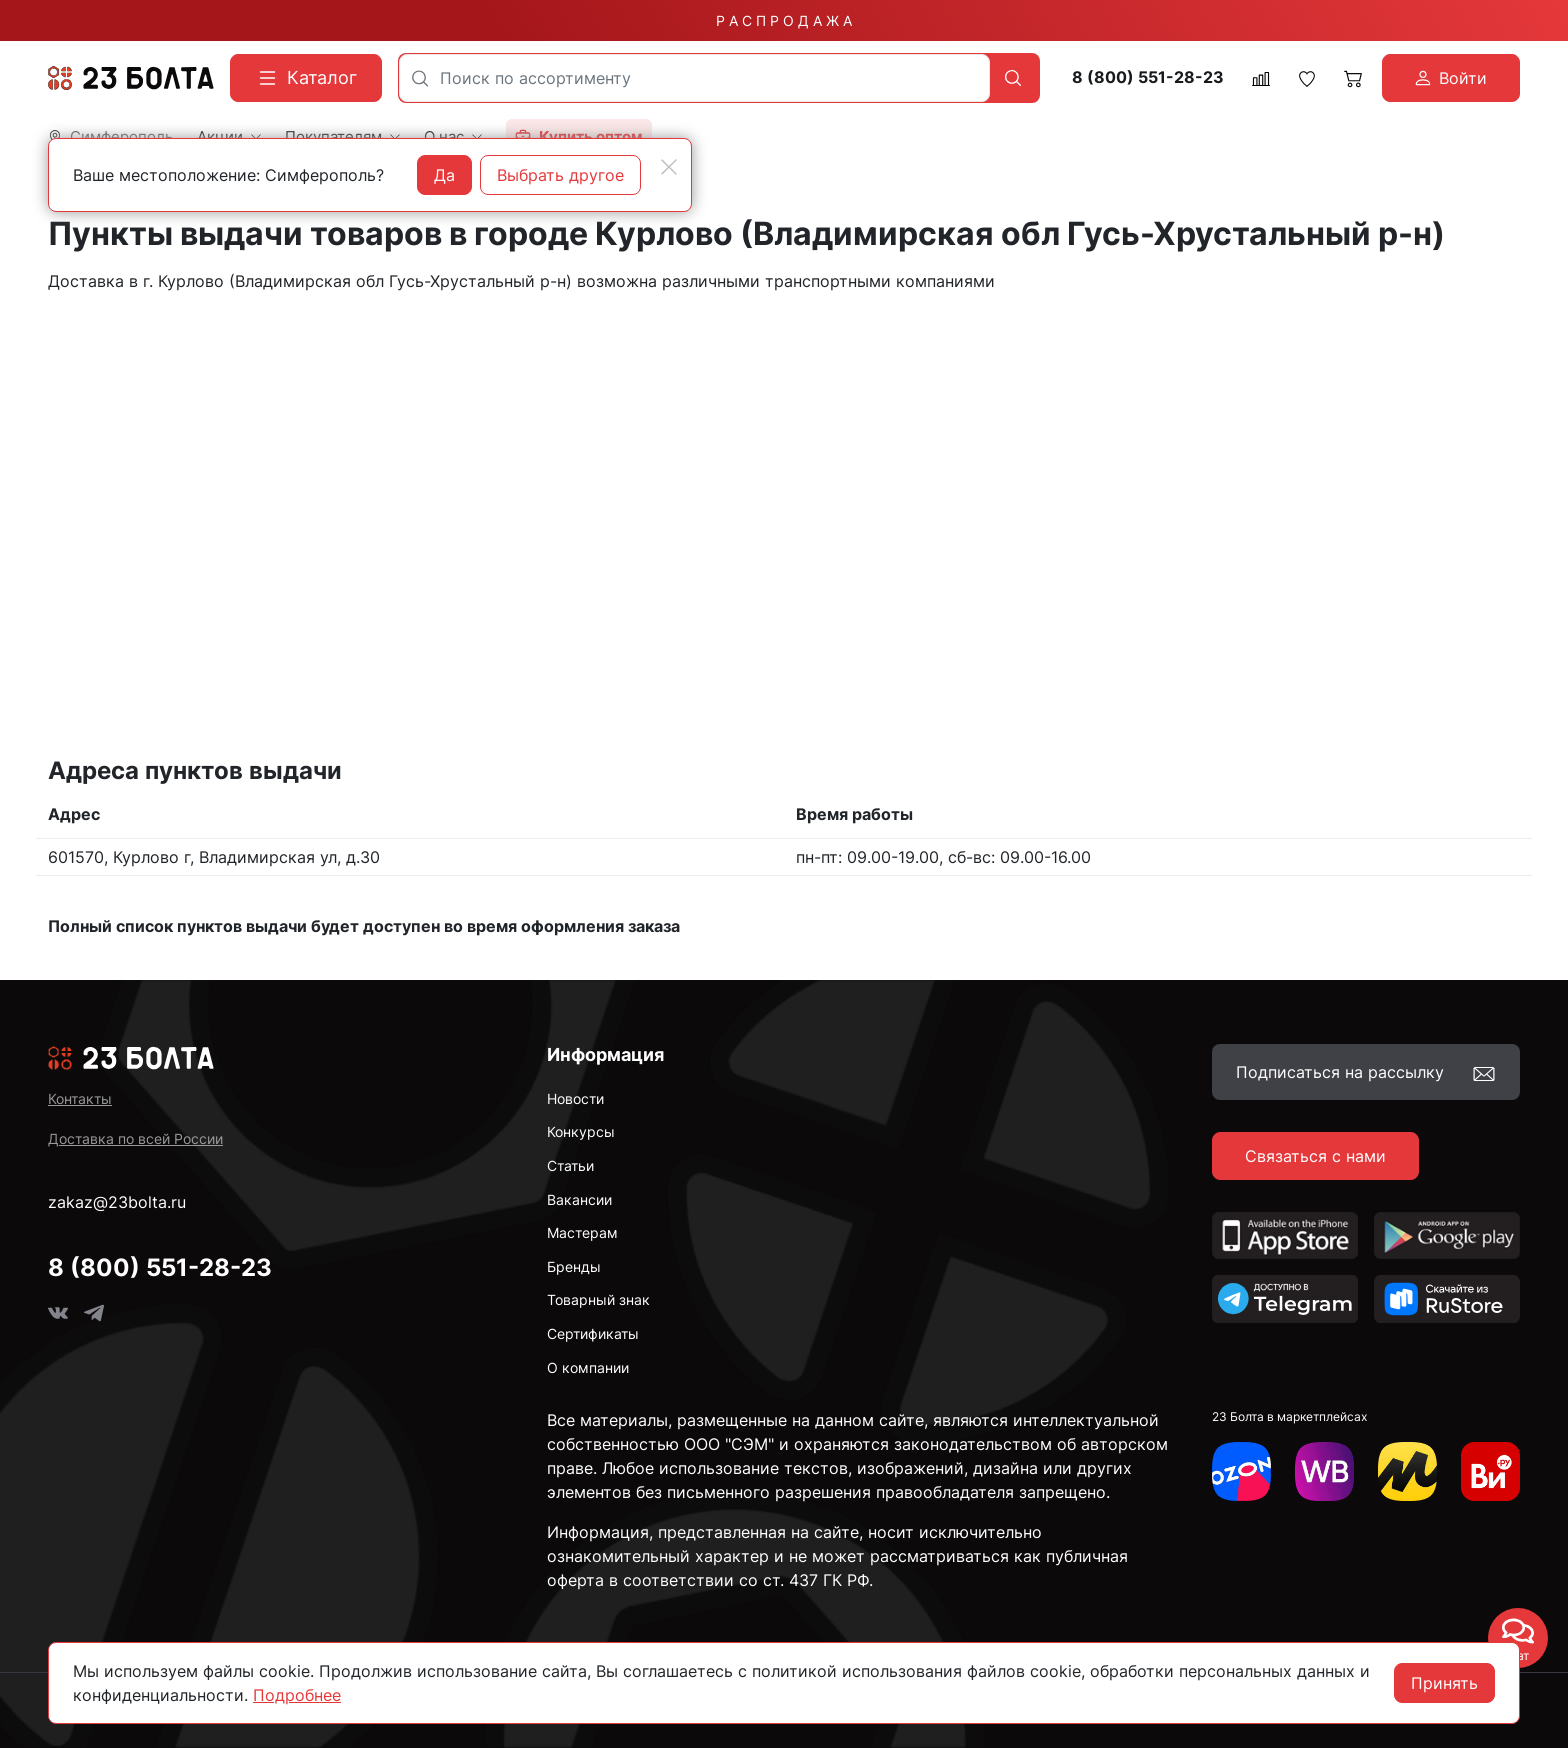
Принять (1444, 1683)
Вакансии (579, 1199)
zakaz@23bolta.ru (117, 1202)
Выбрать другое (560, 175)
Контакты (80, 1098)
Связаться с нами (1315, 1156)
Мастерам (582, 1232)
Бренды (574, 1266)
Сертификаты (593, 1333)
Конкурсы (581, 1131)
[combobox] (694, 78)
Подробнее (297, 1695)
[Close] (669, 167)
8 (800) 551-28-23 (1148, 77)
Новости (575, 1098)
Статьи (570, 1165)
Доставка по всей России (135, 1138)
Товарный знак (598, 1299)
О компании (588, 1367)
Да (444, 175)
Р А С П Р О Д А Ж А (784, 20)
